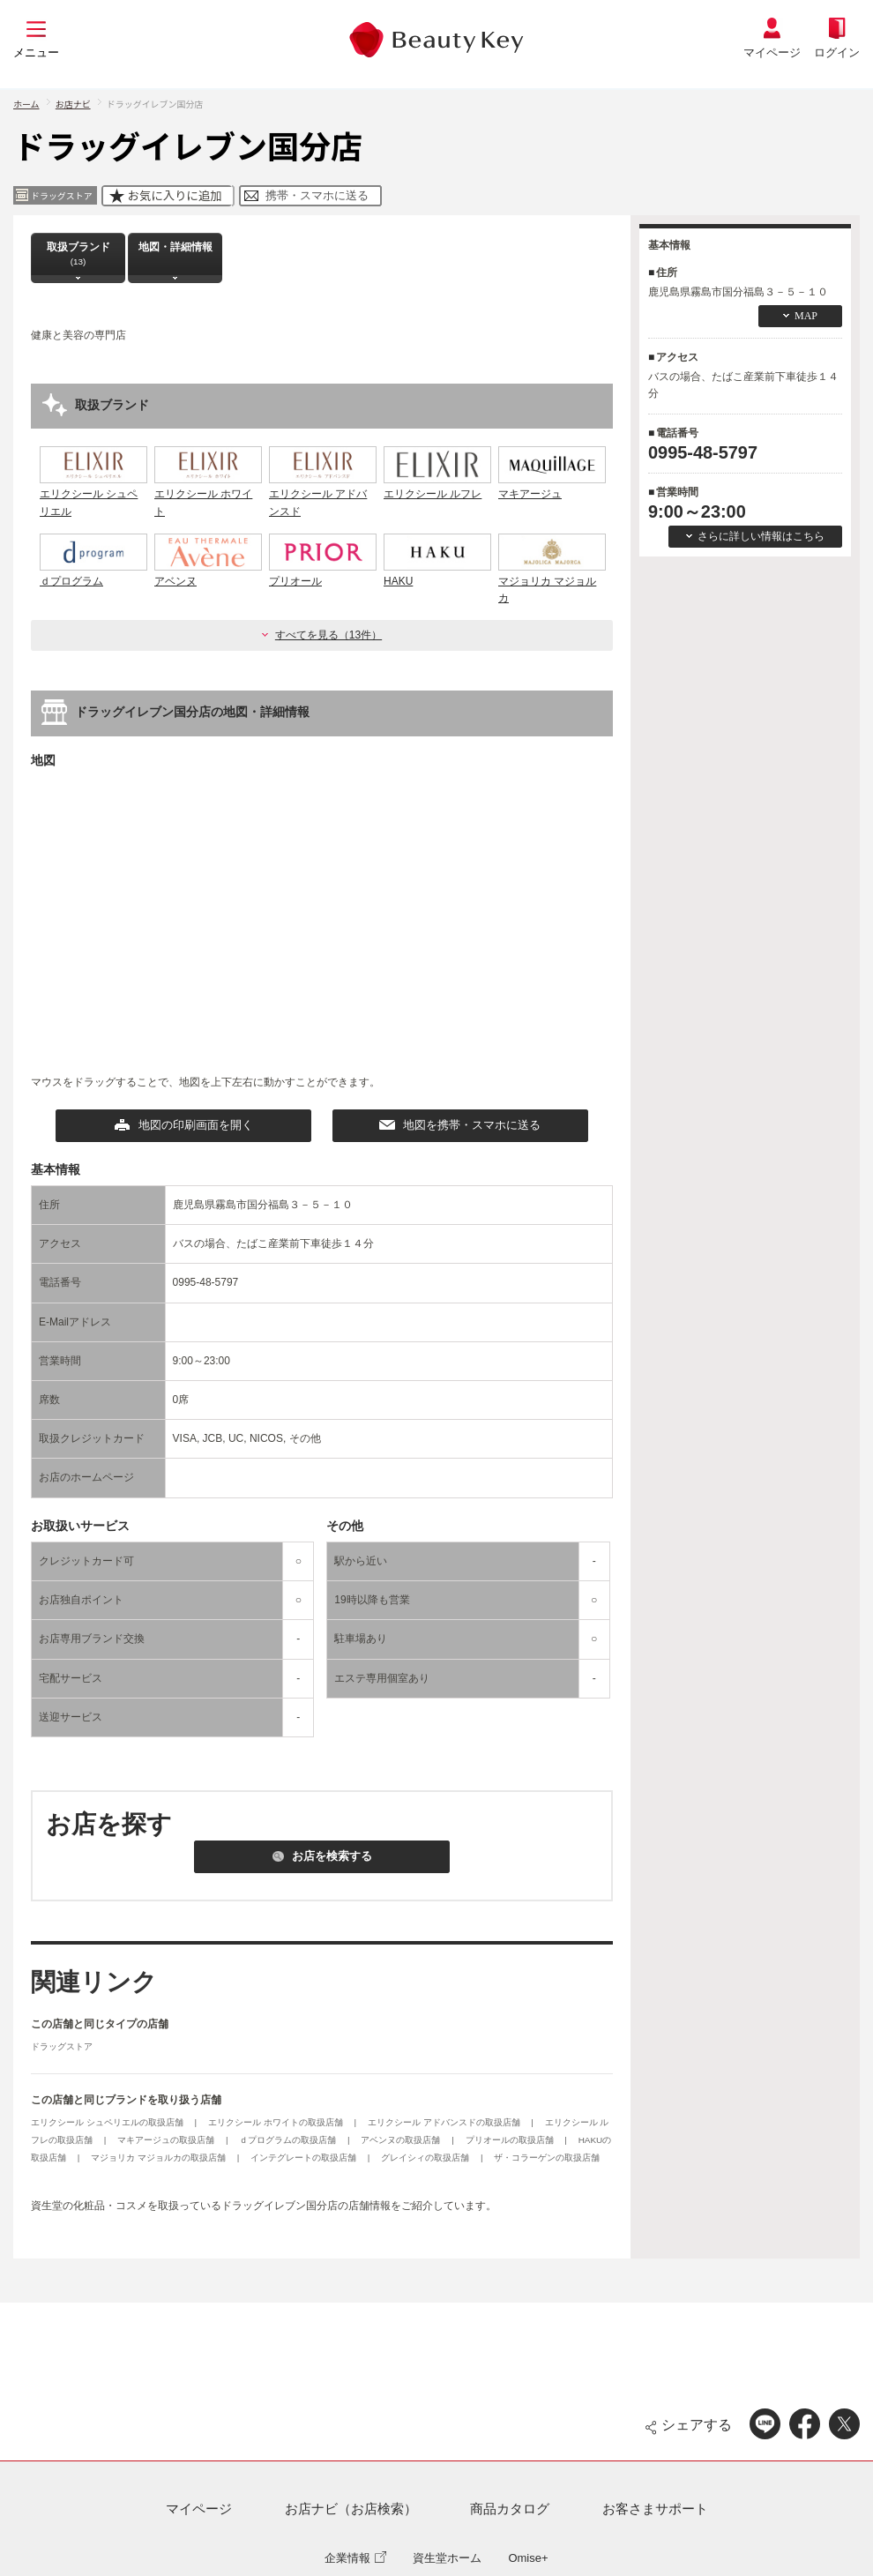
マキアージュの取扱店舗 (167, 2140)
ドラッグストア (62, 2046)
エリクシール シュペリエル (93, 494)
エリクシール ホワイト (208, 494)
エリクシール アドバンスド (323, 494)
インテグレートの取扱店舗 (304, 2157)
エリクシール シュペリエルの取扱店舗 (108, 2122)
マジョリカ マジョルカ (552, 581)
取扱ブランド (78, 253)
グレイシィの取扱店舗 (426, 2157)
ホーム (26, 103)
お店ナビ (73, 103)
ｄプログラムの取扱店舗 (289, 2140)
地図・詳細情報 (175, 253)
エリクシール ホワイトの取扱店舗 (277, 2122)
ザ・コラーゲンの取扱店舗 (547, 2157)
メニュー (36, 52)
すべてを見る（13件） (328, 635)
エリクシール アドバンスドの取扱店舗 (445, 2122)
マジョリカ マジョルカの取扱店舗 (159, 2157)
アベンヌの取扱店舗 (402, 2140)
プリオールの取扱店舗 (511, 2140)
